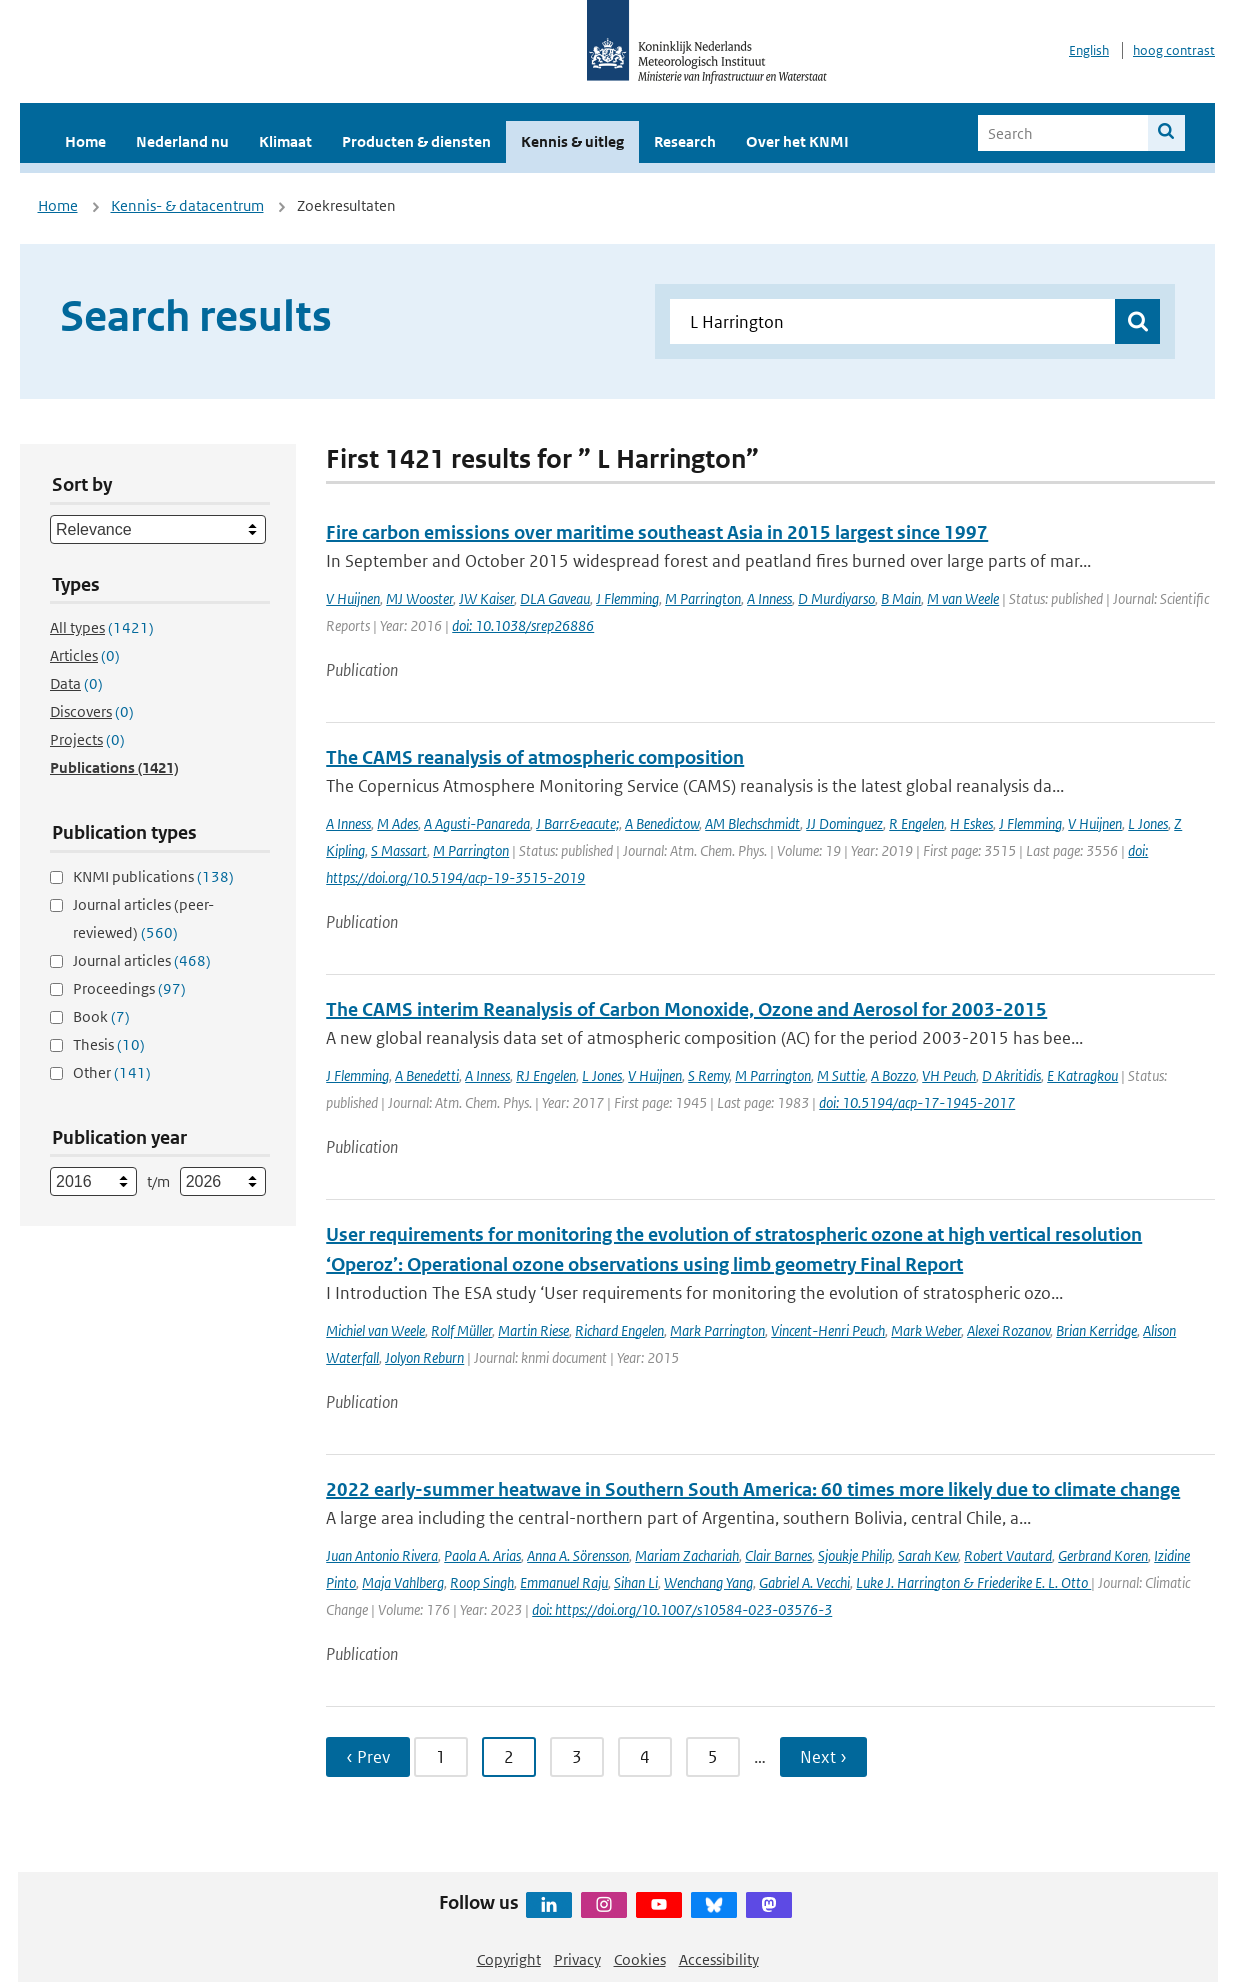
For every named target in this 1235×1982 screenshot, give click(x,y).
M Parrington (703, 598)
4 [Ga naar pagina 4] (645, 1757)
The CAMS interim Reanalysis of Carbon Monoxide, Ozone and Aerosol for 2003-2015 (686, 1009)
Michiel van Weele (375, 1330)
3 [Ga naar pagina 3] (577, 1757)
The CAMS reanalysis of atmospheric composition (535, 757)
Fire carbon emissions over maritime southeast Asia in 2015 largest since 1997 (657, 532)
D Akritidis (1011, 1075)
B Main (901, 598)
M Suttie (841, 1075)
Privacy (577, 1959)
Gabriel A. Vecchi (804, 1582)
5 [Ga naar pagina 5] (713, 1757)
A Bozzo (893, 1075)
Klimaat (285, 141)
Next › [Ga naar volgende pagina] (823, 1757)
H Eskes (971, 823)
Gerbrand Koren (1103, 1555)
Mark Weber (926, 1330)
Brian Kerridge (1096, 1330)
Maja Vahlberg (403, 1582)
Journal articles (142, 960)
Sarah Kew (928, 1555)
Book (101, 1016)
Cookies (640, 1959)
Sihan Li (636, 1582)
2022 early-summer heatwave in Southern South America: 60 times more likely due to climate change (753, 1489)
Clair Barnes (778, 1555)
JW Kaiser (486, 598)
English (1089, 50)
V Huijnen (353, 598)
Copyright (509, 1959)
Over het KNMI (797, 141)
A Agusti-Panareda (477, 823)
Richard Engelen (619, 1330)
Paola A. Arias (482, 1555)
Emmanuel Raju (564, 1582)
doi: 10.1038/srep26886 (523, 625)
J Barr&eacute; (577, 823)
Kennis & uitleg (572, 141)
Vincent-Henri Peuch (828, 1330)
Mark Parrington (717, 1330)
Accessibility (719, 1959)
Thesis (109, 1044)
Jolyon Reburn (424, 1357)
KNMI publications (153, 876)
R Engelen (916, 823)
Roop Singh (482, 1582)
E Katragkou (1082, 1075)
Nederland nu (182, 141)
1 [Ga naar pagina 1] (441, 1757)
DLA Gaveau (555, 598)
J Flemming (627, 598)
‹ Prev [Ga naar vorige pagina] (368, 1757)
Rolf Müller (461, 1330)
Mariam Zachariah (687, 1555)
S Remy (708, 1075)
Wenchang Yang (708, 1582)
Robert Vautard (1008, 1555)
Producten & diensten (416, 141)
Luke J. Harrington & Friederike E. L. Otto (973, 1582)
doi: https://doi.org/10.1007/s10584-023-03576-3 (682, 1609)
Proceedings (129, 988)
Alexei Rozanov (1008, 1330)
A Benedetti (427, 1075)
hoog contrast (1174, 50)
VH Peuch (949, 1075)
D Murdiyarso (836, 598)
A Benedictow (662, 823)
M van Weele (963, 598)
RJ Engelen (546, 1075)
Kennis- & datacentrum (187, 205)
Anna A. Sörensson (578, 1555)
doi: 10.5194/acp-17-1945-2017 (917, 1102)
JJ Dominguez (844, 823)
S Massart (399, 850)
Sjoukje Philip (855, 1555)
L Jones (1148, 823)
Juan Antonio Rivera (382, 1555)
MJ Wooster (419, 598)
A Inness (769, 598)
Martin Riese (533, 1330)
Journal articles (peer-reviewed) (143, 918)
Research (685, 141)
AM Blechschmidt (752, 823)
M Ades (397, 823)
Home (85, 141)
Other (112, 1072)
